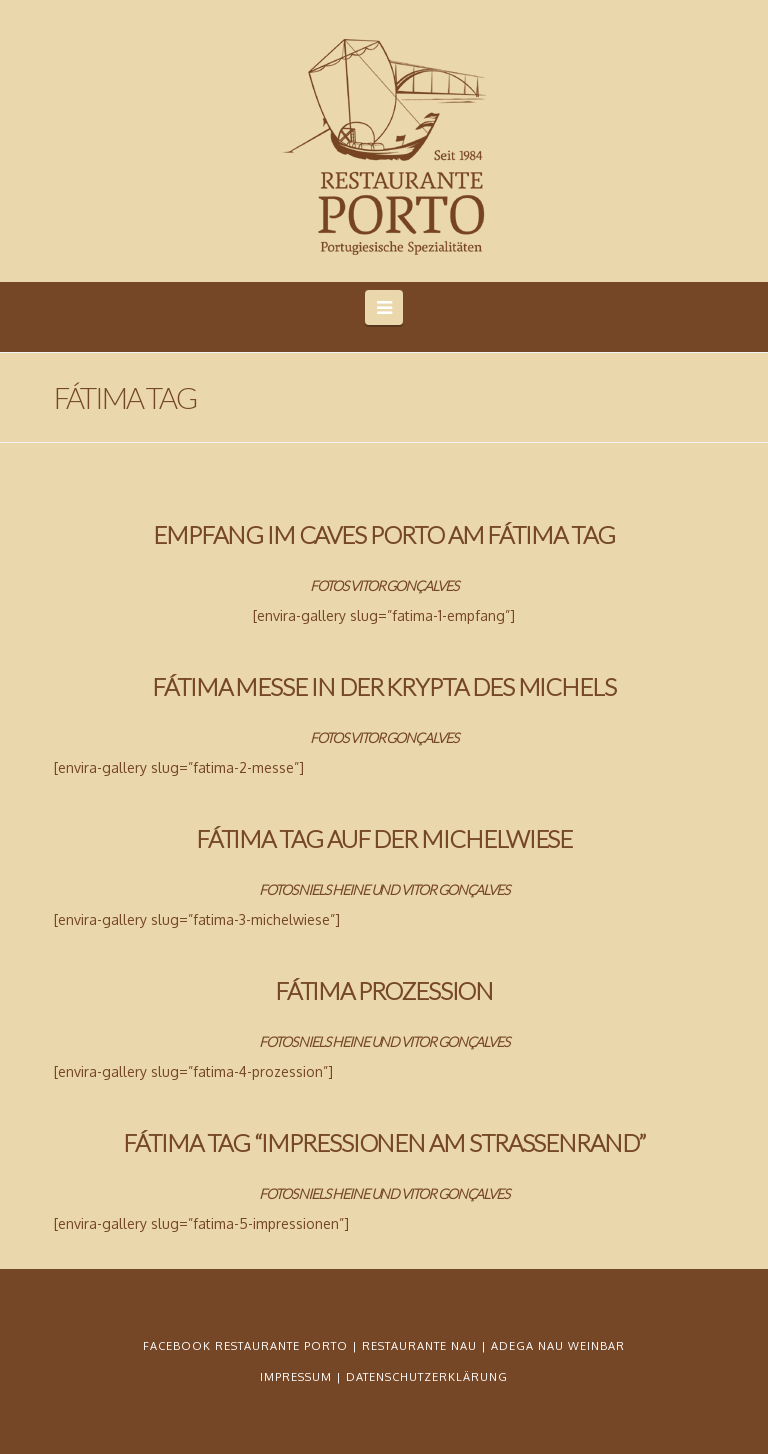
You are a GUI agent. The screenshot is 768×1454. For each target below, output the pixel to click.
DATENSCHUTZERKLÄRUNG (427, 1377)
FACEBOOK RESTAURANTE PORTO (245, 1346)
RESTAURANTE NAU (419, 1346)
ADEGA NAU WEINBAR (558, 1346)
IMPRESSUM (296, 1377)
